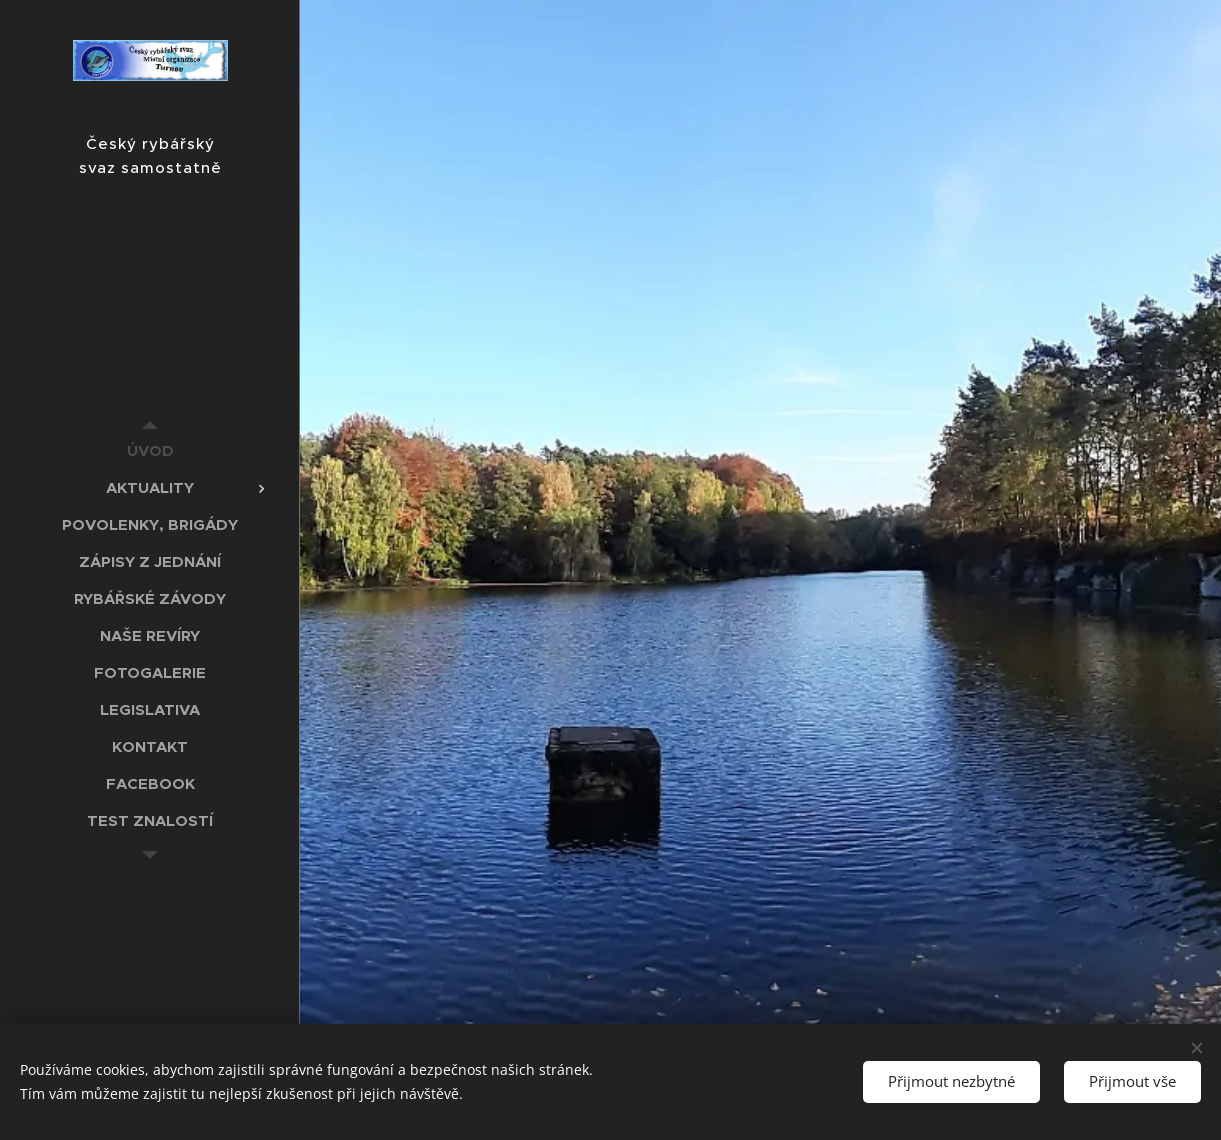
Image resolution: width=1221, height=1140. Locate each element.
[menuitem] (150, 450)
